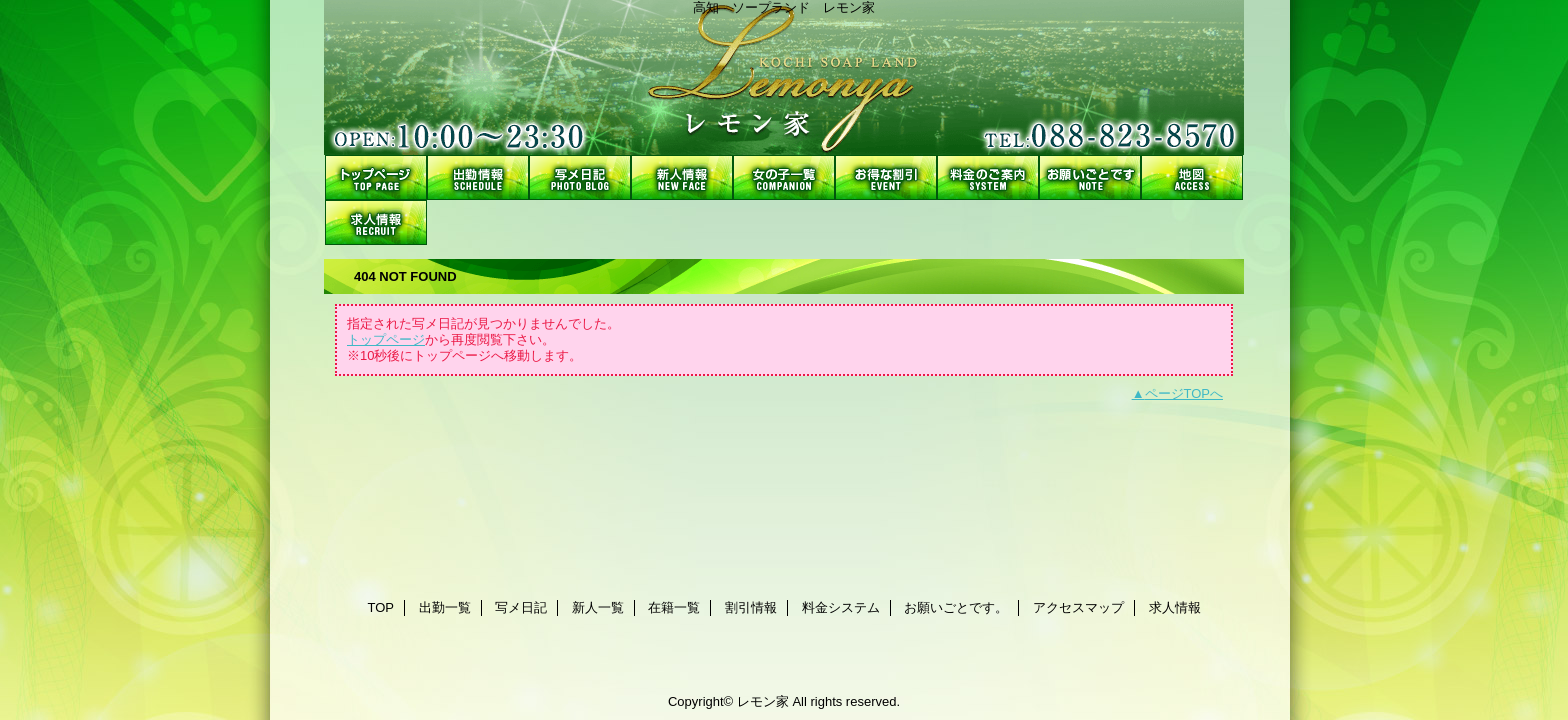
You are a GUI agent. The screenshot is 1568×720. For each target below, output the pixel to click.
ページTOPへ (1184, 393)
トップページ (386, 339)
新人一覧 (682, 177)
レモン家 (784, 77)
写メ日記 (580, 177)
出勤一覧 (478, 177)
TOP (376, 177)
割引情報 (886, 177)
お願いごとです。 (1090, 177)
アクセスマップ (1192, 177)
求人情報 (376, 222)
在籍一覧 (784, 177)
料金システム (988, 177)
